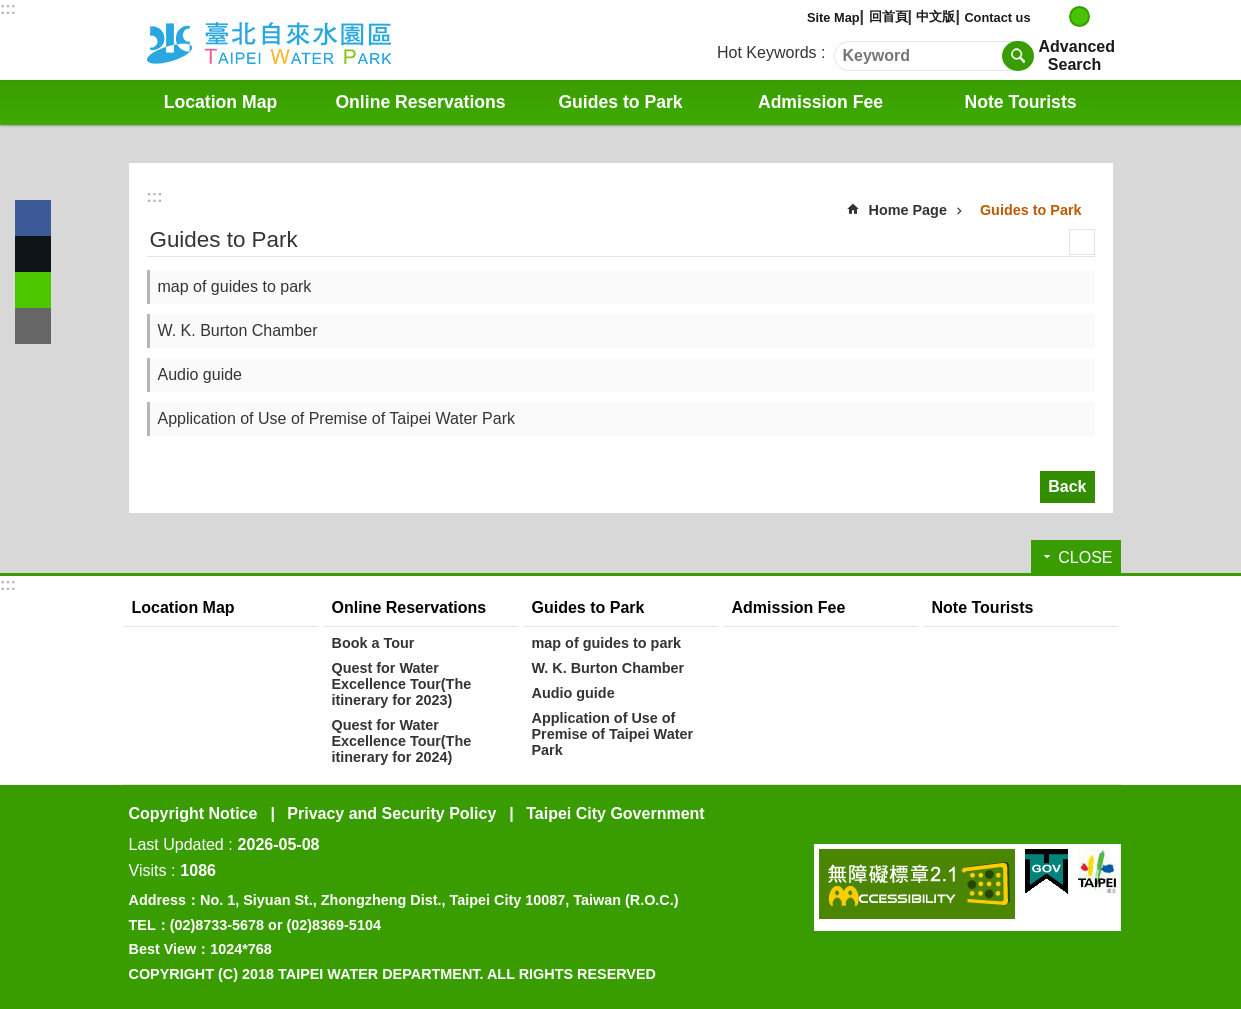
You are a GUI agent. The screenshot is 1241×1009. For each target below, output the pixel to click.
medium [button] (1079, 16)
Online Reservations (420, 102)
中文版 (935, 16)
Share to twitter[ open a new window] (33, 254)
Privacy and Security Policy (391, 813)
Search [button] (1018, 56)
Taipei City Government (615, 813)
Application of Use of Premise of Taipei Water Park (337, 418)
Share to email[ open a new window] (33, 326)
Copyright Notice (193, 813)
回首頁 (888, 16)
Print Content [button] (1082, 242)
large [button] (1100, 16)
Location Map (220, 102)
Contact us (997, 17)
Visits (148, 870)
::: (8, 8)
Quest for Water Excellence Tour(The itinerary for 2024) (402, 741)
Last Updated (176, 844)
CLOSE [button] (1085, 557)
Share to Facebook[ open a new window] (33, 218)
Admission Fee (820, 102)
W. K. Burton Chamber (238, 330)
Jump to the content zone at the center (10, 10)
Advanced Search (1075, 55)
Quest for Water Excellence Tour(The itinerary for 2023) (402, 684)
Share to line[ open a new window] (33, 290)
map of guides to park (235, 286)
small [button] (1058, 16)
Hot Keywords (767, 52)
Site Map (833, 17)
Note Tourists (1020, 102)
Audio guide (200, 374)
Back (1067, 486)
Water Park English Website (296, 40)
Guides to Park (620, 102)
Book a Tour (373, 643)
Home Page (908, 210)
